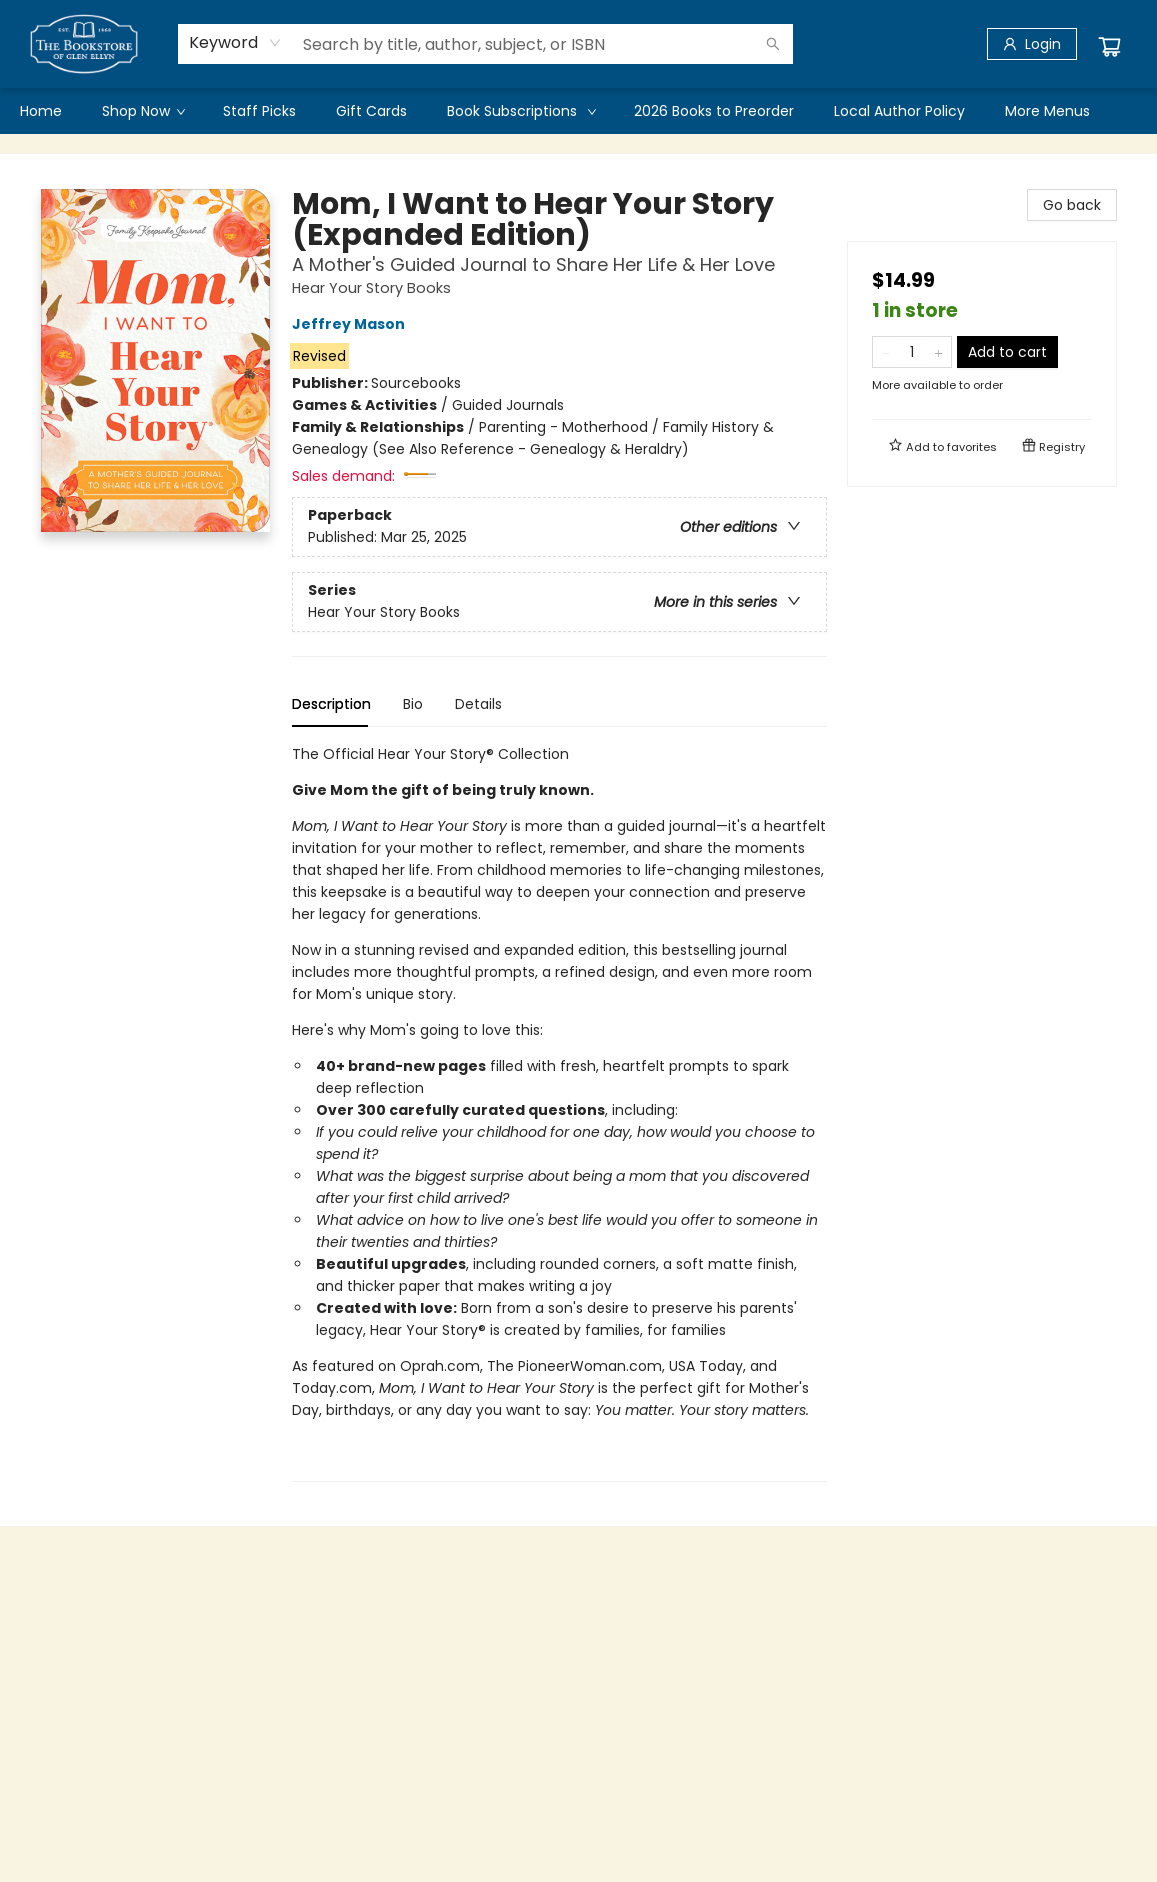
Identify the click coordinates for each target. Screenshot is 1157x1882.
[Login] (1032, 44)
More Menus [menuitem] (1047, 111)
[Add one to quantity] (938, 352)
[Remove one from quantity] (885, 352)
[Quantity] (912, 352)
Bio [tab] (413, 704)
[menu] (578, 111)
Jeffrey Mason (351, 324)
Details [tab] (478, 704)
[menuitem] (41, 111)
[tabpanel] (559, 1112)
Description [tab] (331, 704)
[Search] (773, 44)
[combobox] (235, 43)
